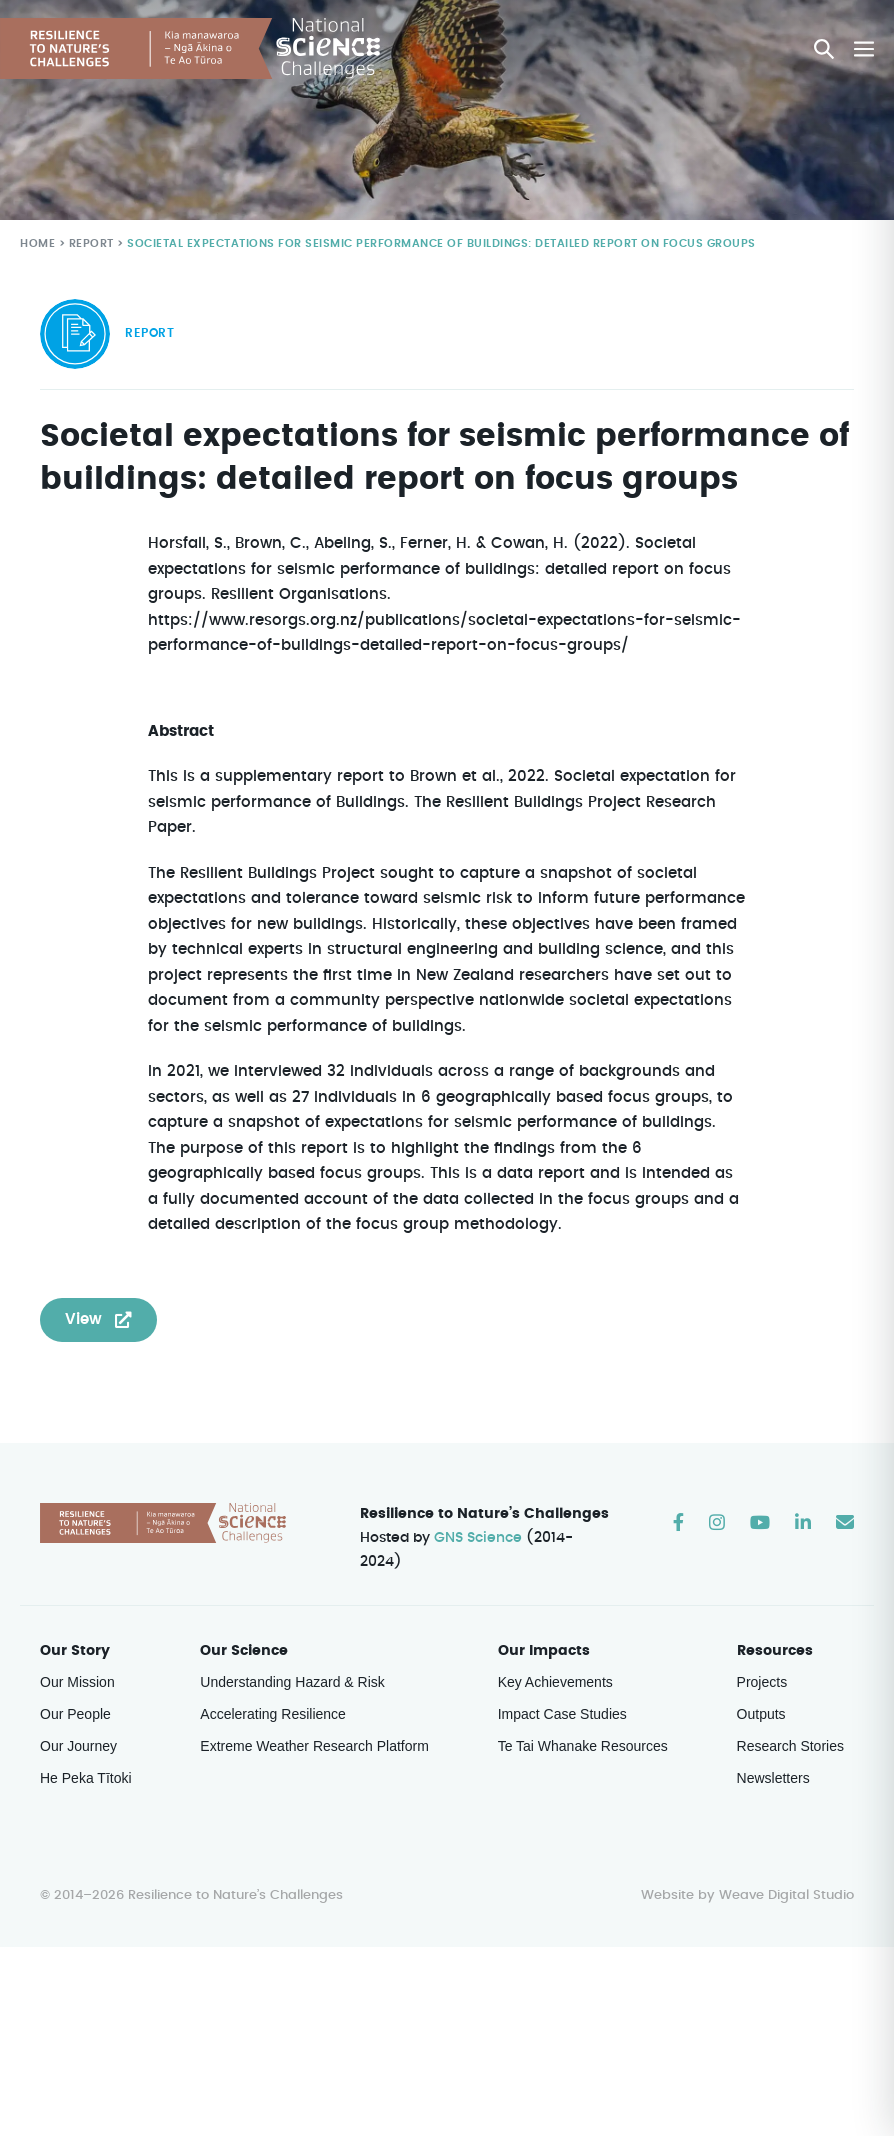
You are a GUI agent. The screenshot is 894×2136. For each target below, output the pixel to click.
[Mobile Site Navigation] (864, 49)
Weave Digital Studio (786, 1871)
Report (89, 244)
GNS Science (479, 1539)
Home (37, 244)
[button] (825, 49)
